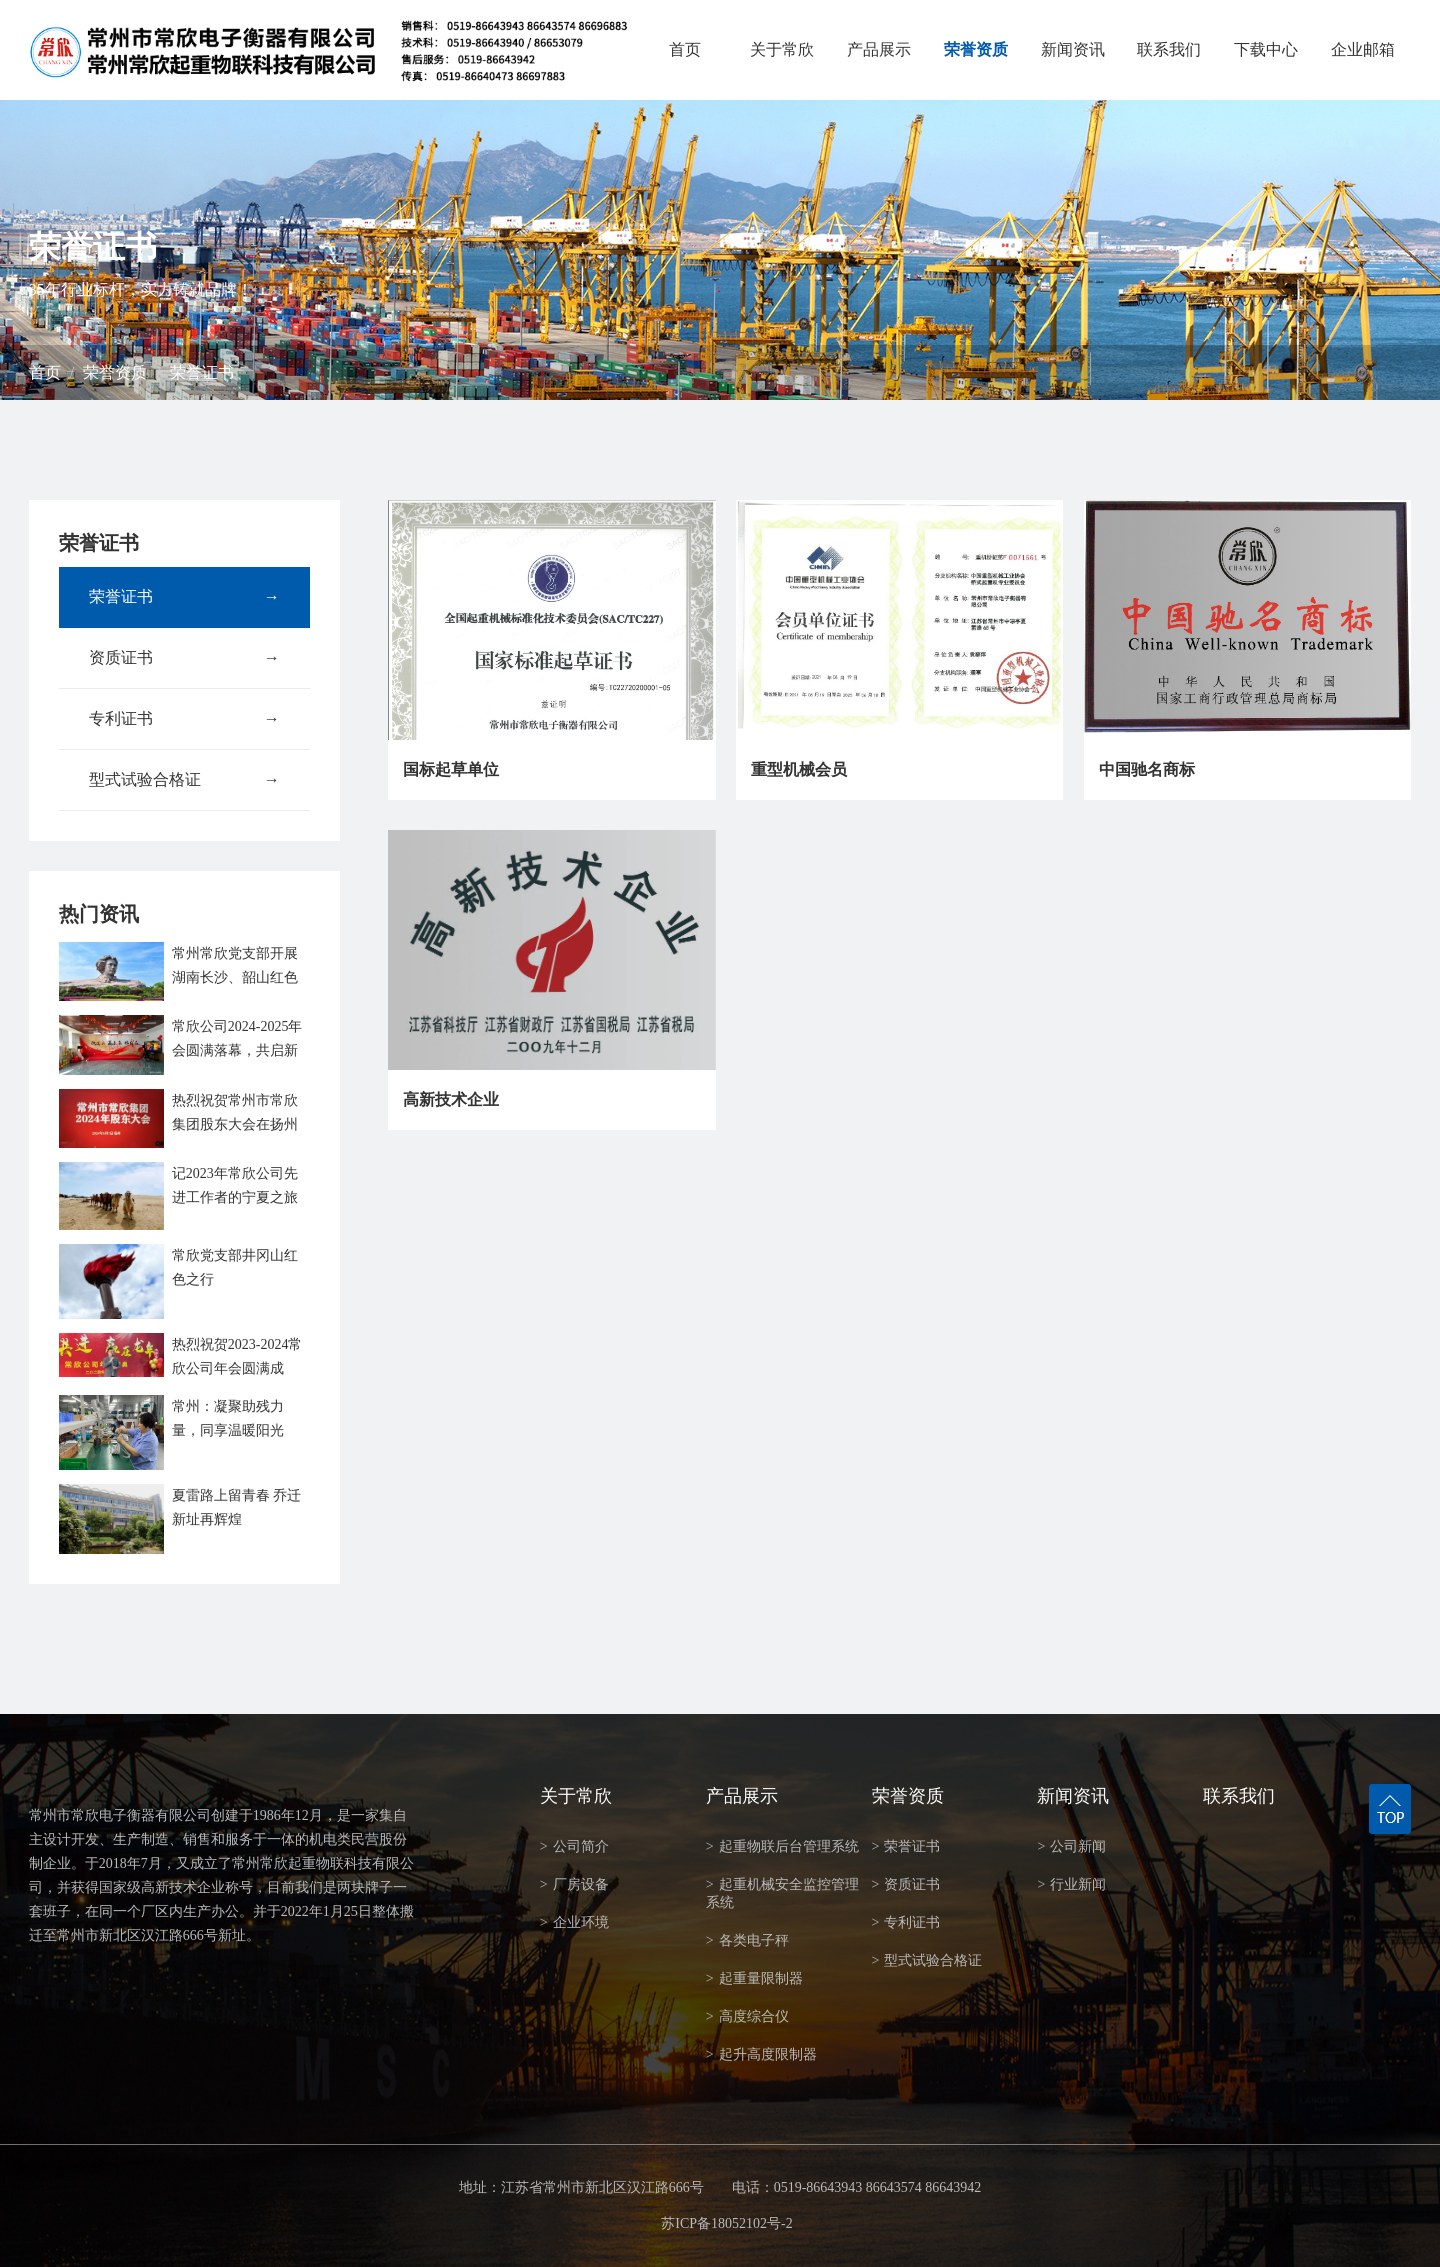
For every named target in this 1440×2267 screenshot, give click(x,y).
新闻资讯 (1073, 49)
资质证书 (184, 658)
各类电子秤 (747, 1940)
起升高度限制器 (761, 2054)
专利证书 (184, 719)
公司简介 (574, 1846)
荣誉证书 (202, 372)
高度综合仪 (747, 2016)
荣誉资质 (976, 49)
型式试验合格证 (184, 780)
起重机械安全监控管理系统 (782, 1893)
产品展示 (879, 49)
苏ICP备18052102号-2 (726, 2223)
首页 (685, 49)
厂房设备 (574, 1884)
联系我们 (1169, 49)
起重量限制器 (754, 1978)
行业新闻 (1071, 1884)
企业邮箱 (1363, 49)
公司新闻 (1071, 1846)
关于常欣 (782, 49)
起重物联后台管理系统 (782, 1846)
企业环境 (574, 1922)
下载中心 (1266, 49)
